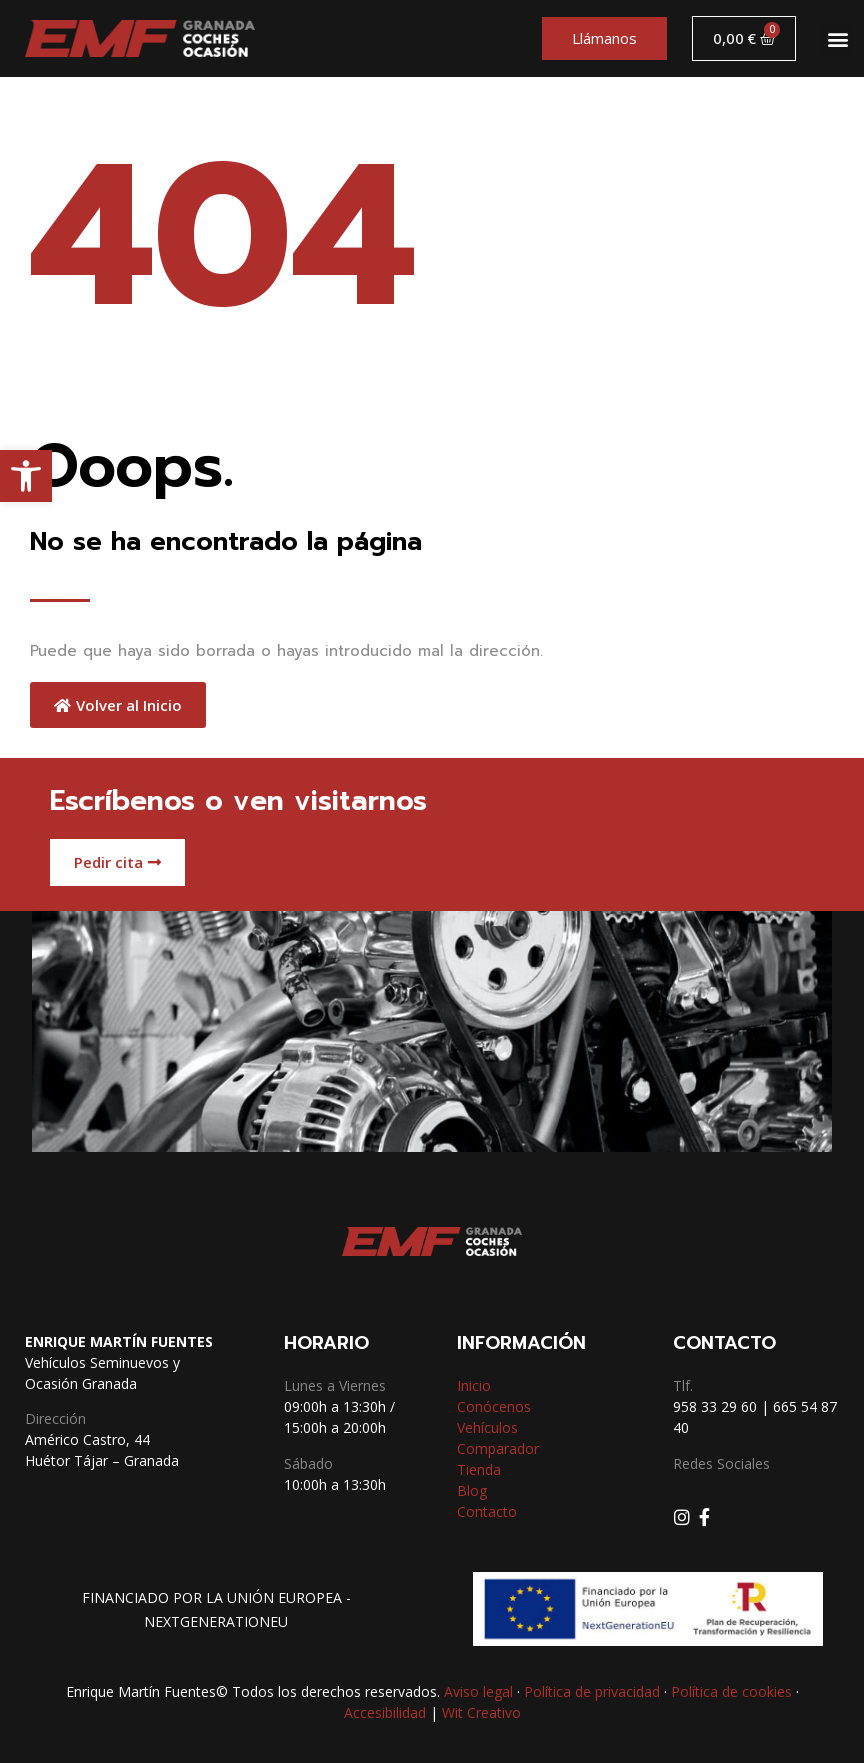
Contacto (487, 1511)
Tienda (479, 1469)
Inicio (474, 1385)
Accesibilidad (385, 1712)
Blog (472, 1490)
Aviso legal (478, 1691)
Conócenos (494, 1406)
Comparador (498, 1448)
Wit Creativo (481, 1712)
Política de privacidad (592, 1691)
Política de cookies (731, 1691)
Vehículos (487, 1427)
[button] (26, 476)
